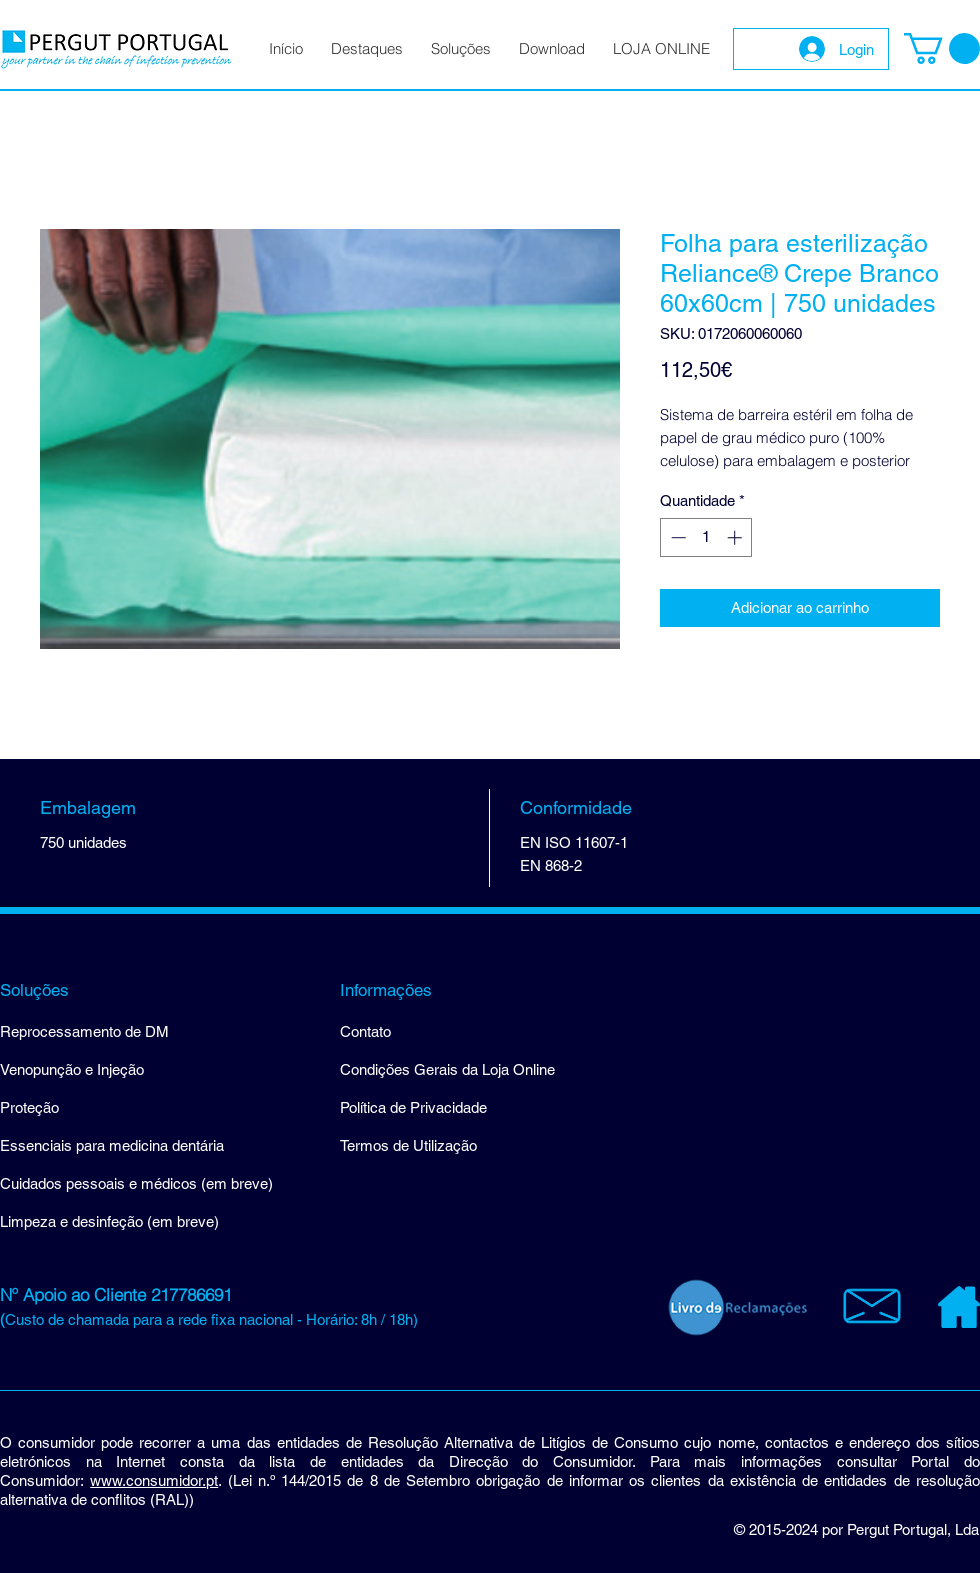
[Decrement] (676, 537)
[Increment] (736, 537)
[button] (942, 48)
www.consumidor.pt (154, 1480)
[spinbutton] (706, 537)
